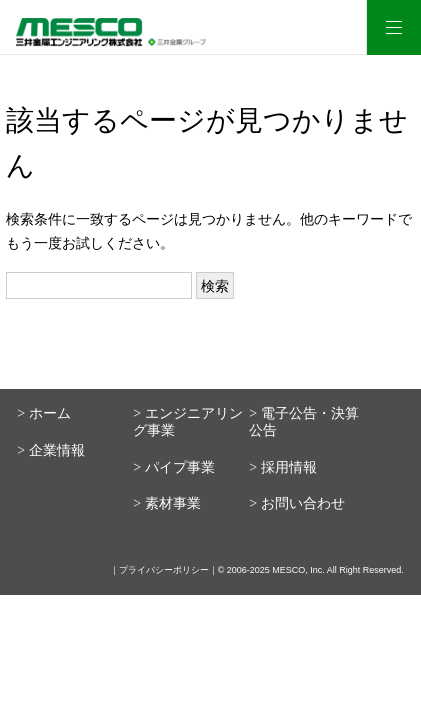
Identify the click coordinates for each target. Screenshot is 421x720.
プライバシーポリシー (164, 570)
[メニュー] (393, 27)
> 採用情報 (282, 467)
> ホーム (43, 413)
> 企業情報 (50, 450)
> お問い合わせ (296, 503)
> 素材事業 (166, 503)
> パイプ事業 (173, 467)
